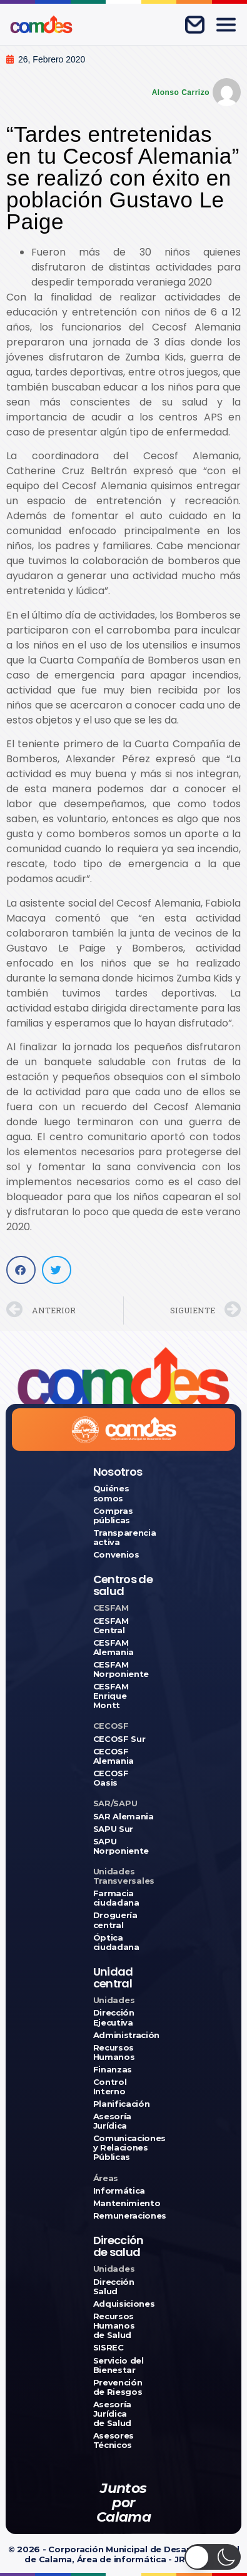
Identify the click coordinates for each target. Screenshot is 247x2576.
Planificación (121, 2104)
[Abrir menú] (225, 24)
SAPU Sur (113, 1829)
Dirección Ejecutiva (113, 2017)
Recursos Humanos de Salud (114, 2326)
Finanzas (112, 2069)
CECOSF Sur (119, 1739)
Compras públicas (113, 1515)
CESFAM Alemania (113, 1647)
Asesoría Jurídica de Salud (112, 2414)
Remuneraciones (123, 2215)
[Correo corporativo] (194, 24)
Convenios (116, 1554)
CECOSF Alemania (113, 1756)
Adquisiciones (123, 2304)
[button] (21, 1270)
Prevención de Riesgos (118, 2387)
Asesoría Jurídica (112, 2121)
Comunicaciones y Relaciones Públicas (123, 2148)
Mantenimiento (123, 2203)
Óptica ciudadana (116, 1942)
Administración (123, 2035)
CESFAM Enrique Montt (111, 1696)
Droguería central (115, 1920)
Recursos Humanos (114, 2052)
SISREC (108, 2347)
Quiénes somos (111, 1493)
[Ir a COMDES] (41, 24)
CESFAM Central (111, 1625)
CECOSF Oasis (111, 1778)
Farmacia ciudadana (116, 1898)
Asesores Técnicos (113, 2440)
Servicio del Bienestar (118, 2365)
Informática (119, 2191)
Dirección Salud (113, 2286)
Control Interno (110, 2086)
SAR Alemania (123, 1816)
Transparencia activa (123, 1537)
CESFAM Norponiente (121, 1669)
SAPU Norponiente (121, 1846)
